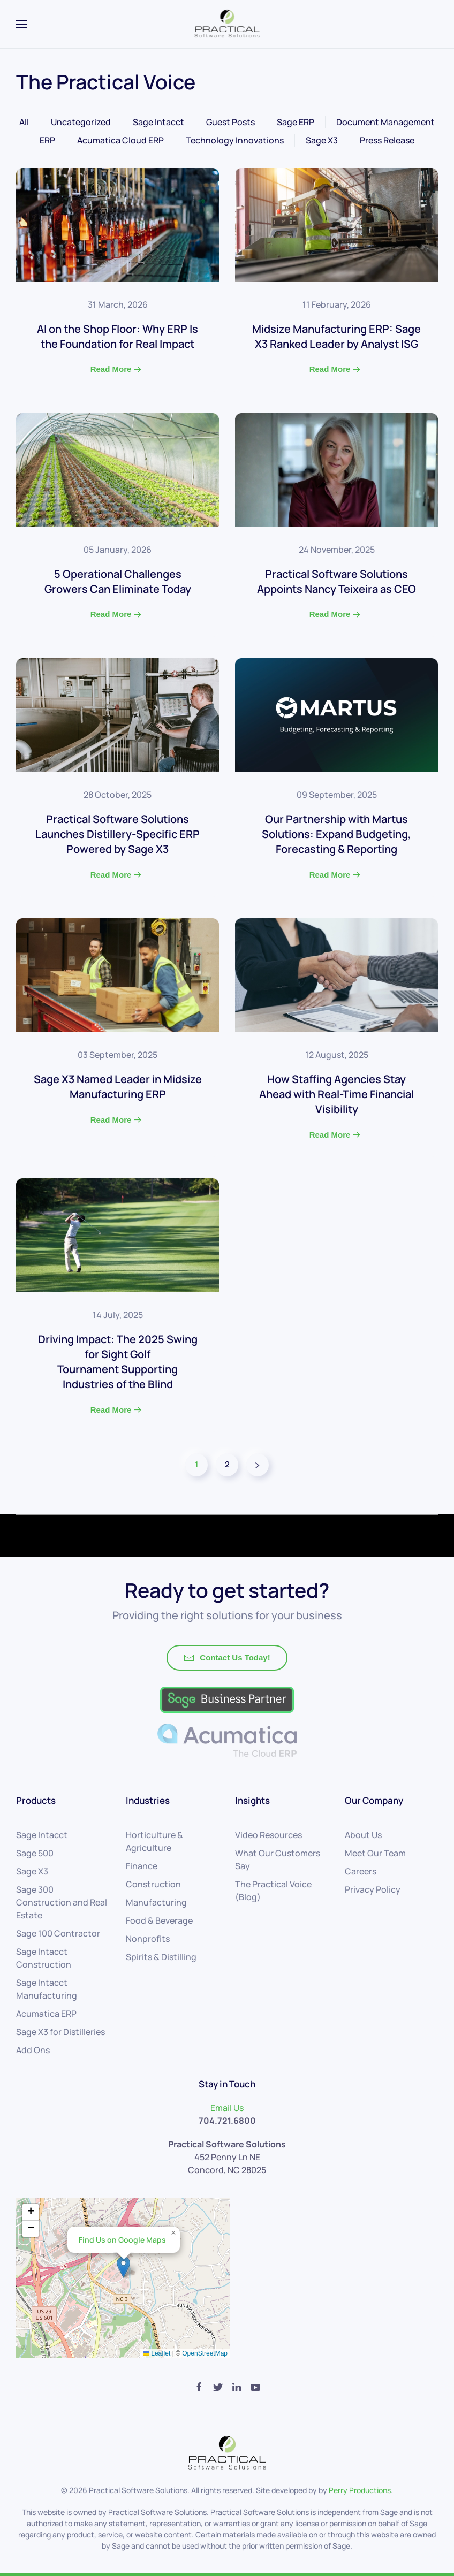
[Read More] (117, 280)
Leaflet (156, 2353)
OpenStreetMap (205, 2353)
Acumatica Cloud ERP (120, 140)
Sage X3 (322, 140)
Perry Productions (360, 2490)
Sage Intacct (158, 122)
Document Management (385, 122)
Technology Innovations (235, 140)
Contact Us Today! (227, 1657)
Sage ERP (295, 122)
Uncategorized (81, 122)
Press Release (387, 140)
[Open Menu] (21, 24)
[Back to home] (227, 24)
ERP (47, 140)
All (24, 122)
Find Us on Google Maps (122, 2240)
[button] (123, 2267)
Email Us (227, 2108)
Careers (360, 1871)
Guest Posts (230, 122)
